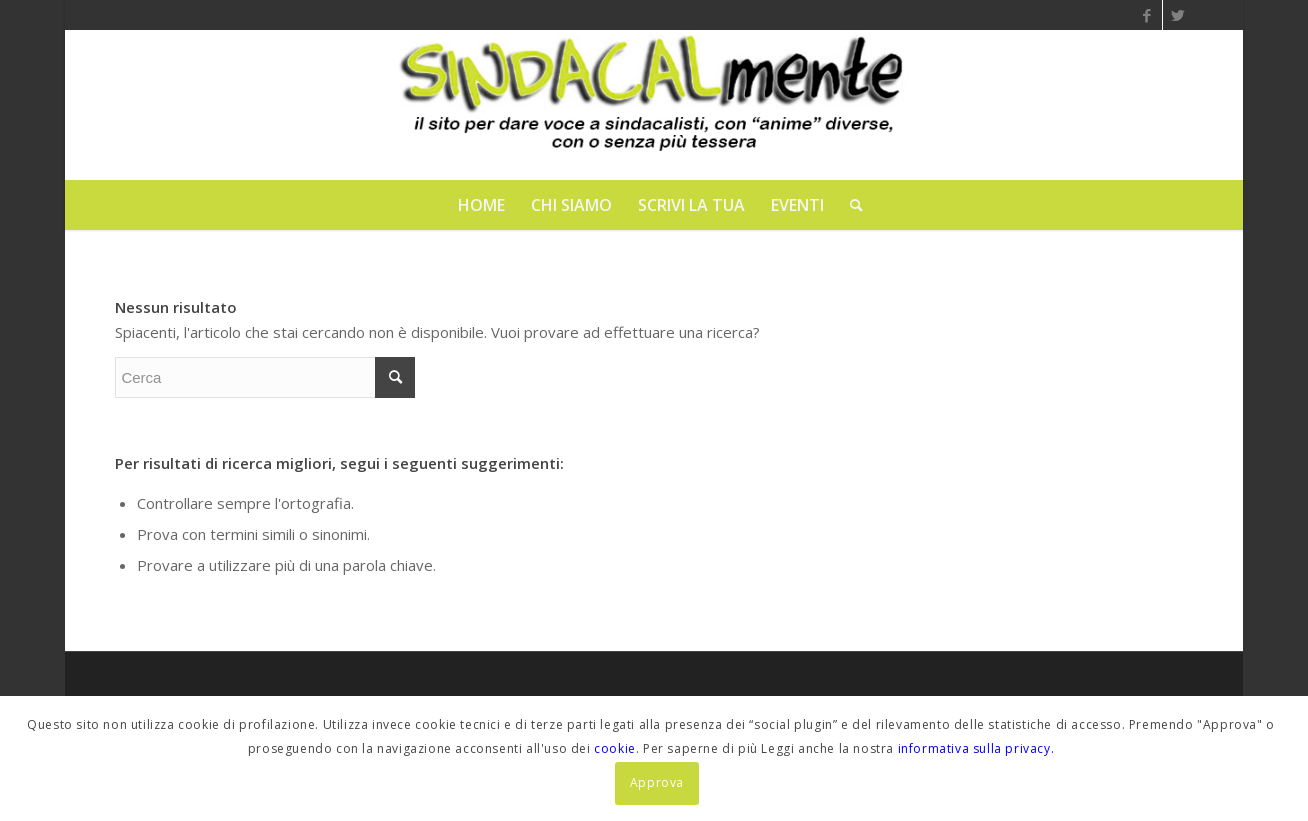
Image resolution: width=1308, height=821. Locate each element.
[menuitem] (481, 205)
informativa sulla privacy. (976, 748)
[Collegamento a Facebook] (1147, 15)
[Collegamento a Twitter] (1178, 15)
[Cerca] (850, 205)
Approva (657, 782)
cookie (615, 748)
